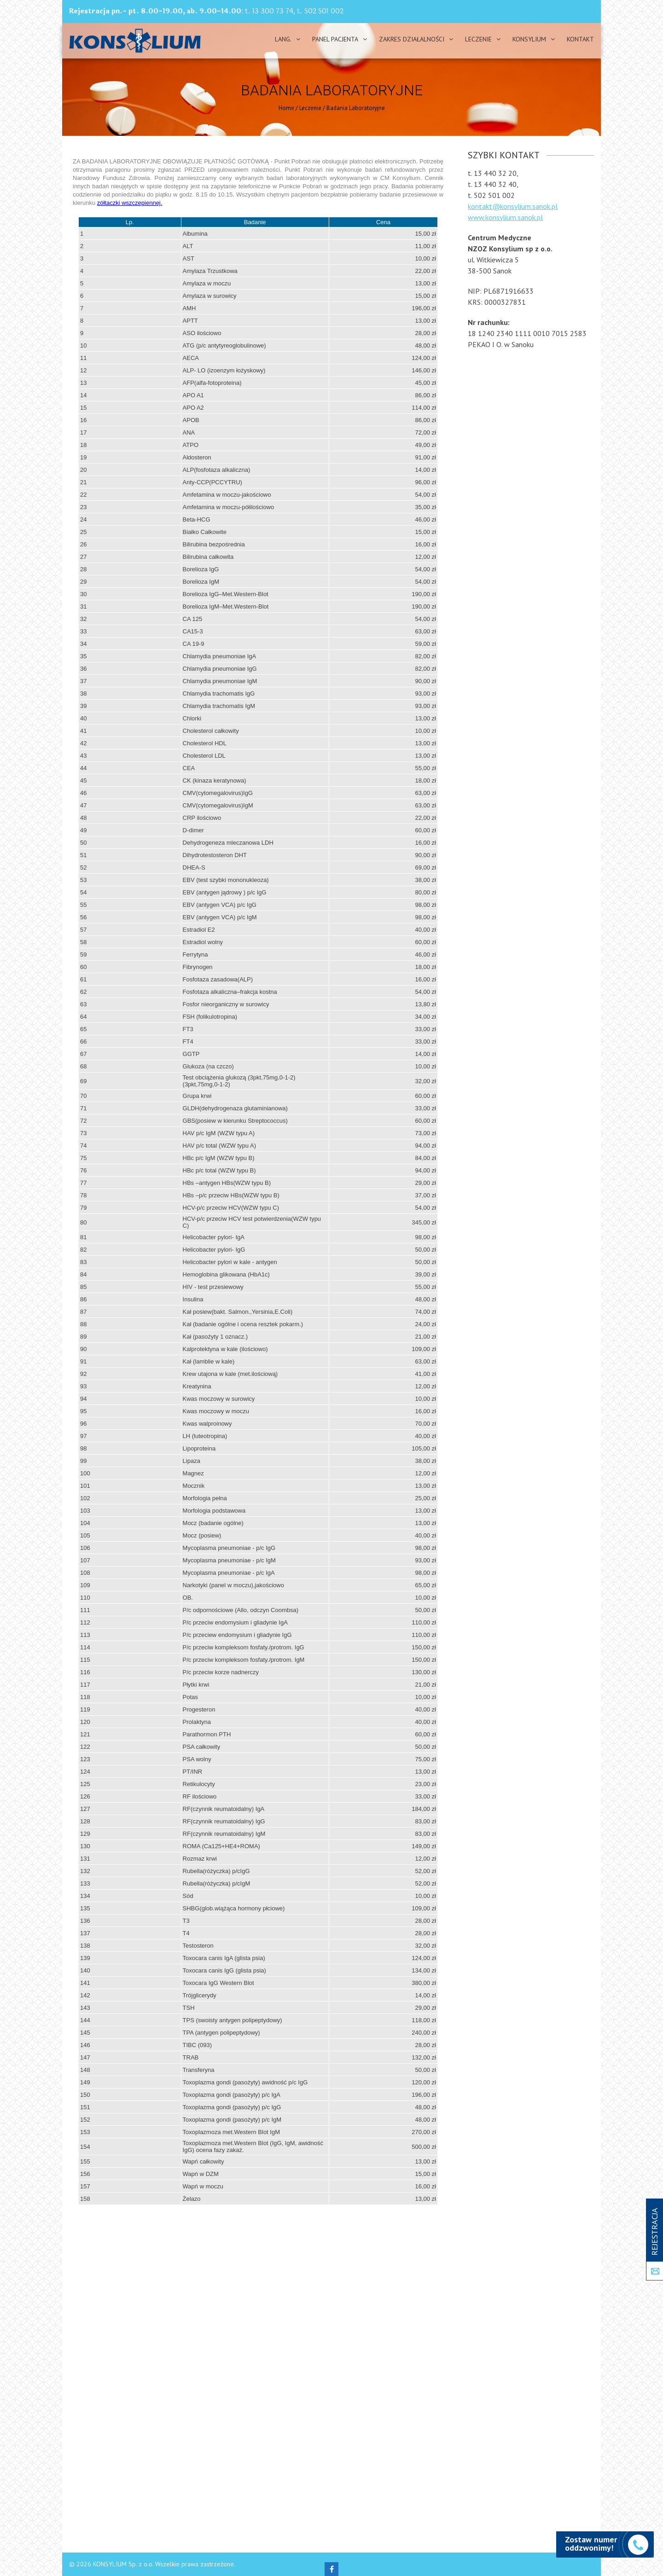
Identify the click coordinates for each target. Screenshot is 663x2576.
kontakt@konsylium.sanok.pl (513, 206)
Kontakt (580, 39)
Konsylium (529, 39)
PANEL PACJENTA (335, 39)
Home (286, 108)
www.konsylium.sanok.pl (505, 217)
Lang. (283, 39)
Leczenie (478, 39)
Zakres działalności (411, 39)
